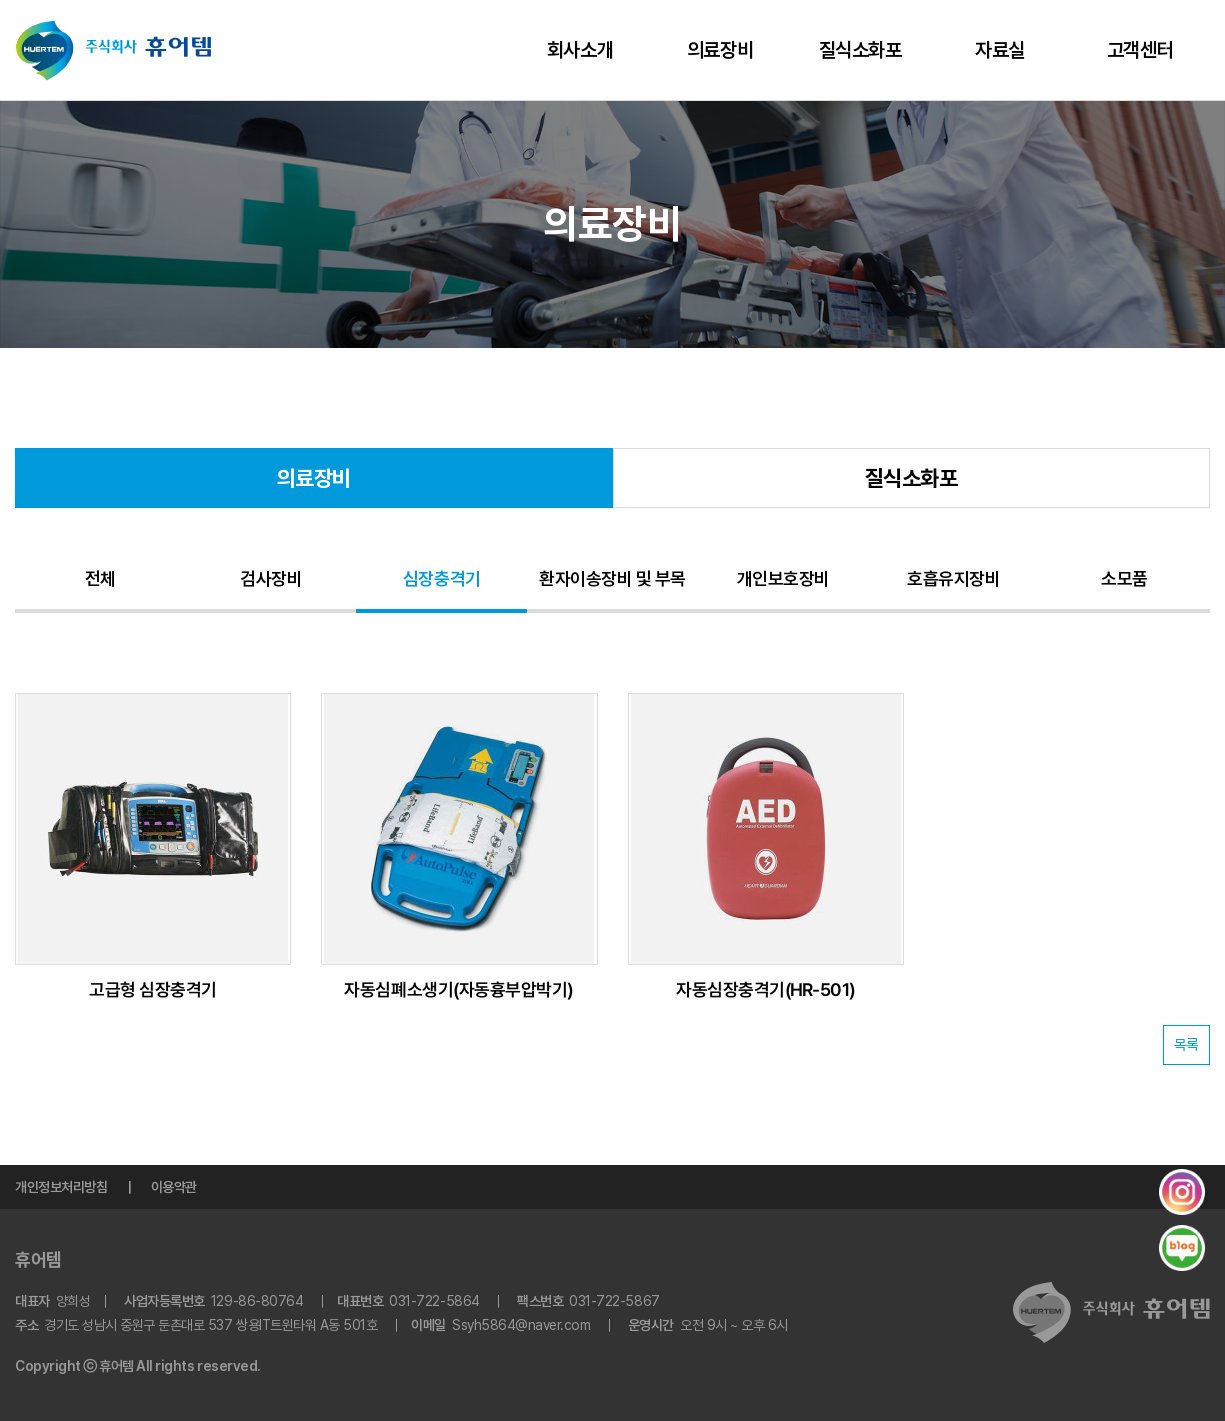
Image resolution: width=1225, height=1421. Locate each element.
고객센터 (1140, 50)
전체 (100, 578)
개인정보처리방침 (61, 1187)
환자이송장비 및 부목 (612, 578)
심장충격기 (442, 578)
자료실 (1000, 50)
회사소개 (580, 50)
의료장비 (720, 50)
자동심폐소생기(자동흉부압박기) (459, 989)
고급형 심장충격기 (153, 989)
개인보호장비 (783, 578)
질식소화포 (860, 50)
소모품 (1124, 578)
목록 (1186, 1045)
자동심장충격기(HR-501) (766, 989)
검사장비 (271, 578)
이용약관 (174, 1187)
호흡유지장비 (953, 578)
